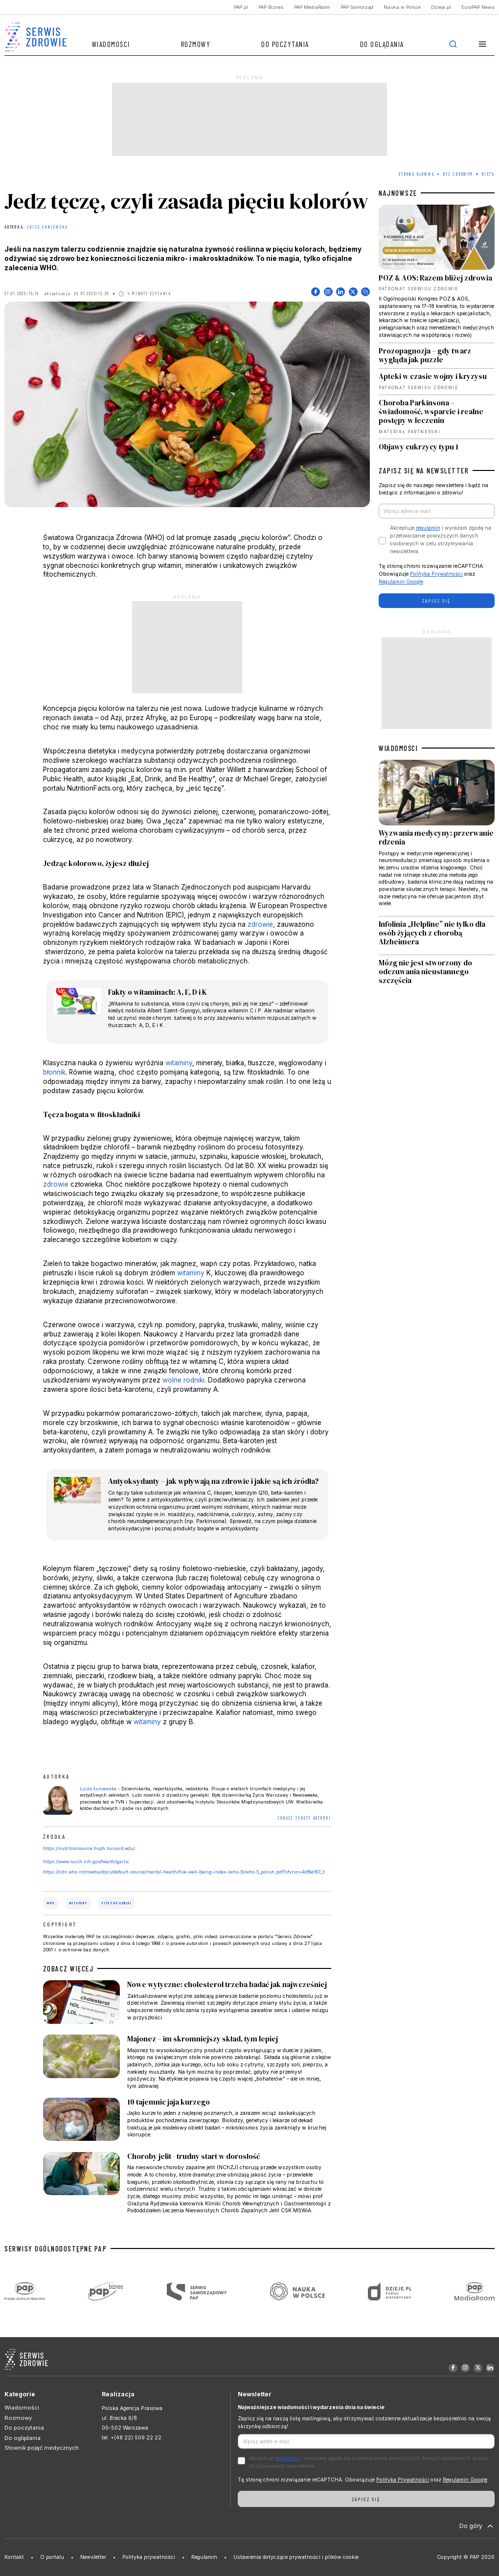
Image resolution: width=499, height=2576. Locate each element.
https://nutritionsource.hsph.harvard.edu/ (89, 1848)
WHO (50, 1902)
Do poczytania (285, 44)
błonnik (54, 1072)
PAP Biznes (271, 7)
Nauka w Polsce (402, 7)
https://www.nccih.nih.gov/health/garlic (86, 1861)
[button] (482, 44)
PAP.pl (241, 7)
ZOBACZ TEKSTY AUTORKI (304, 1818)
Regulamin (204, 2557)
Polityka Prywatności (436, 574)
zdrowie (260, 924)
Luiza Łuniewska (47, 227)
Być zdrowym (458, 174)
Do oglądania (382, 44)
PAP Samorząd (356, 7)
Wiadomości (111, 44)
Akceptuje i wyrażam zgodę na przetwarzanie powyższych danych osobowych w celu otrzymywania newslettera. (440, 539)
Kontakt (14, 2557)
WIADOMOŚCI (398, 748)
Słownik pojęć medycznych (41, 2447)
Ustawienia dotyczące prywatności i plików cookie (296, 2557)
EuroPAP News (478, 7)
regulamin (428, 528)
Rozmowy (196, 44)
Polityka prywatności (148, 2557)
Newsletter (93, 2557)
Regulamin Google (401, 582)
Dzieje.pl (441, 7)
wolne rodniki (183, 1380)
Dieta (488, 174)
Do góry (477, 2526)
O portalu (52, 2557)
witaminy (178, 1063)
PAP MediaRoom (312, 7)
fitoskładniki (116, 1902)
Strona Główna (416, 174)
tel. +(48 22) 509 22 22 (131, 2438)
